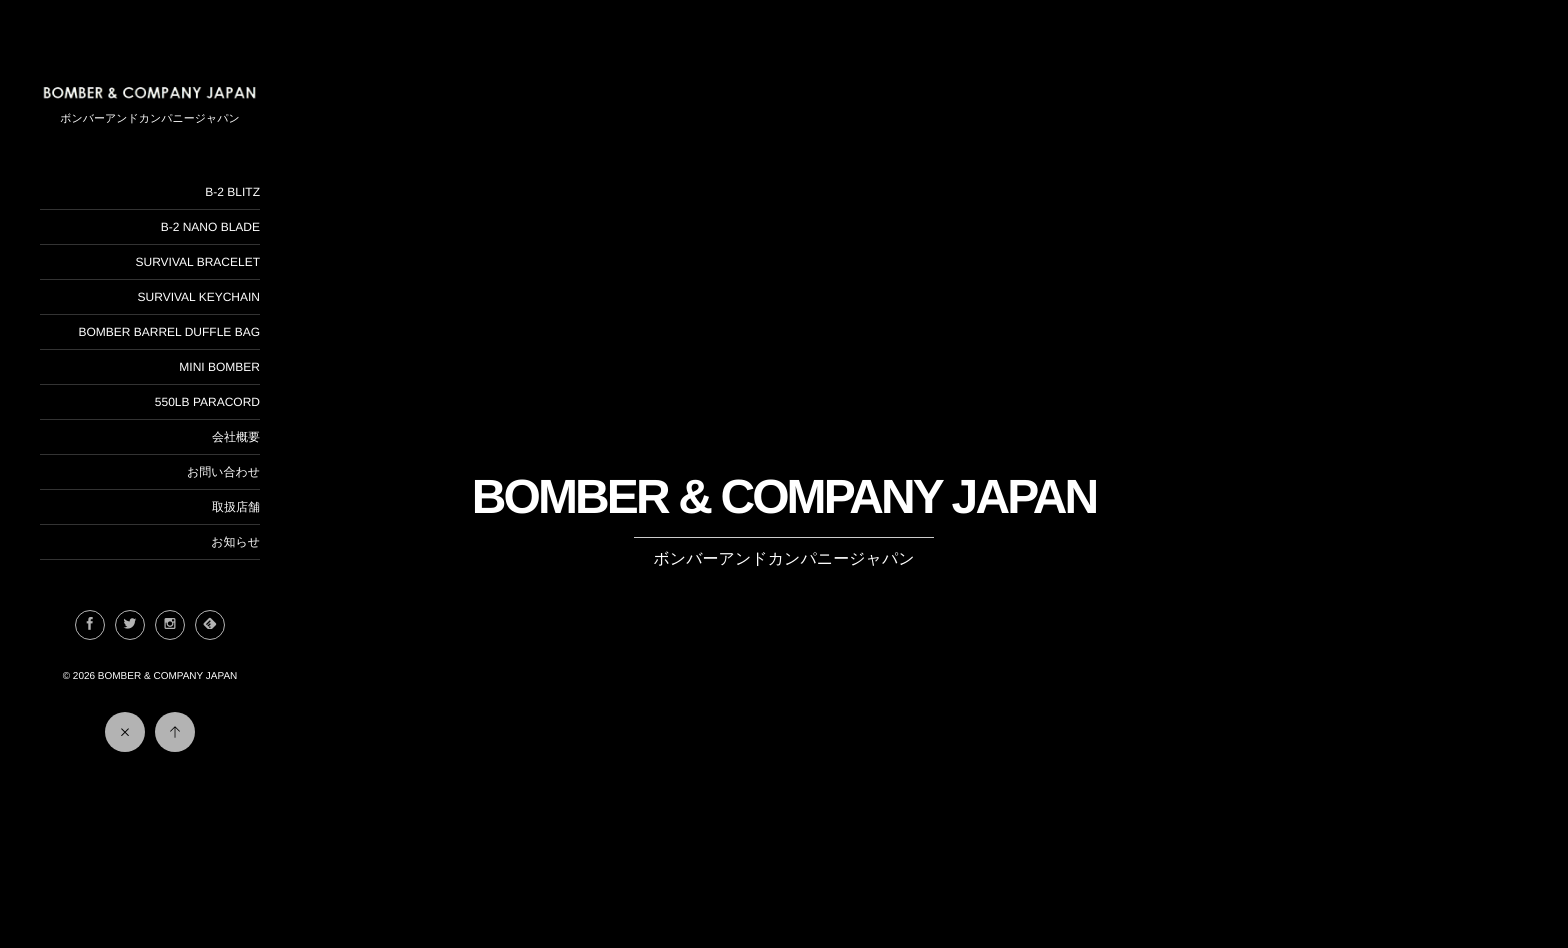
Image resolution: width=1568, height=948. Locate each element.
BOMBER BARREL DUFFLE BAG (169, 332)
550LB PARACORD (207, 402)
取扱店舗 (236, 507)
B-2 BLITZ (232, 192)
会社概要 (236, 437)
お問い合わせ (223, 472)
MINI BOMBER (219, 367)
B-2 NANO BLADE (210, 227)
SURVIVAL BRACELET (198, 262)
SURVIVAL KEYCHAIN (199, 297)
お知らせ (235, 542)
